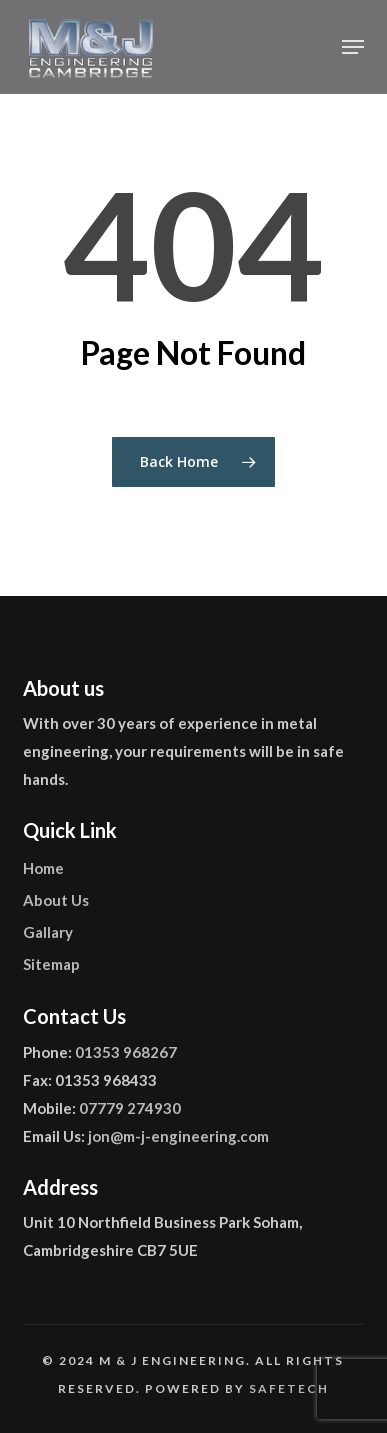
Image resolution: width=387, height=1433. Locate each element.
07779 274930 (130, 1108)
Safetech (289, 1388)
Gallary (48, 932)
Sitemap (51, 964)
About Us (56, 900)
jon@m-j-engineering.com (178, 1136)
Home (43, 868)
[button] (353, 47)
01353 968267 (126, 1052)
